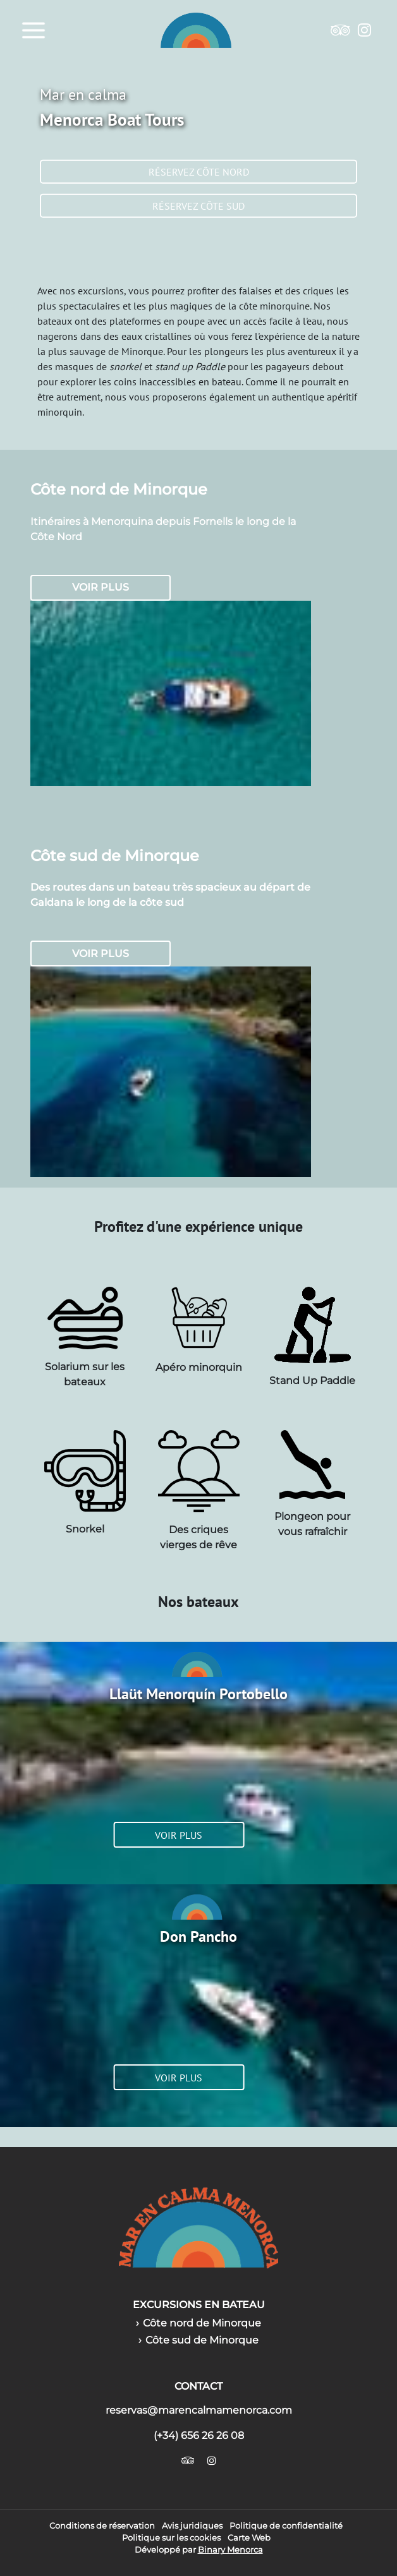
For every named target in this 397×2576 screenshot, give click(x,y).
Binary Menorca (230, 2550)
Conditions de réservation (102, 2526)
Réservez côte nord (199, 172)
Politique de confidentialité (286, 2526)
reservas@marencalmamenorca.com (199, 2410)
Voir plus (100, 587)
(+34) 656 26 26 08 (199, 2435)
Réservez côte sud (198, 206)
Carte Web (249, 2538)
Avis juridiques (192, 2526)
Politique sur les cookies (171, 2538)
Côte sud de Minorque (202, 2340)
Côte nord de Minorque (202, 2323)
